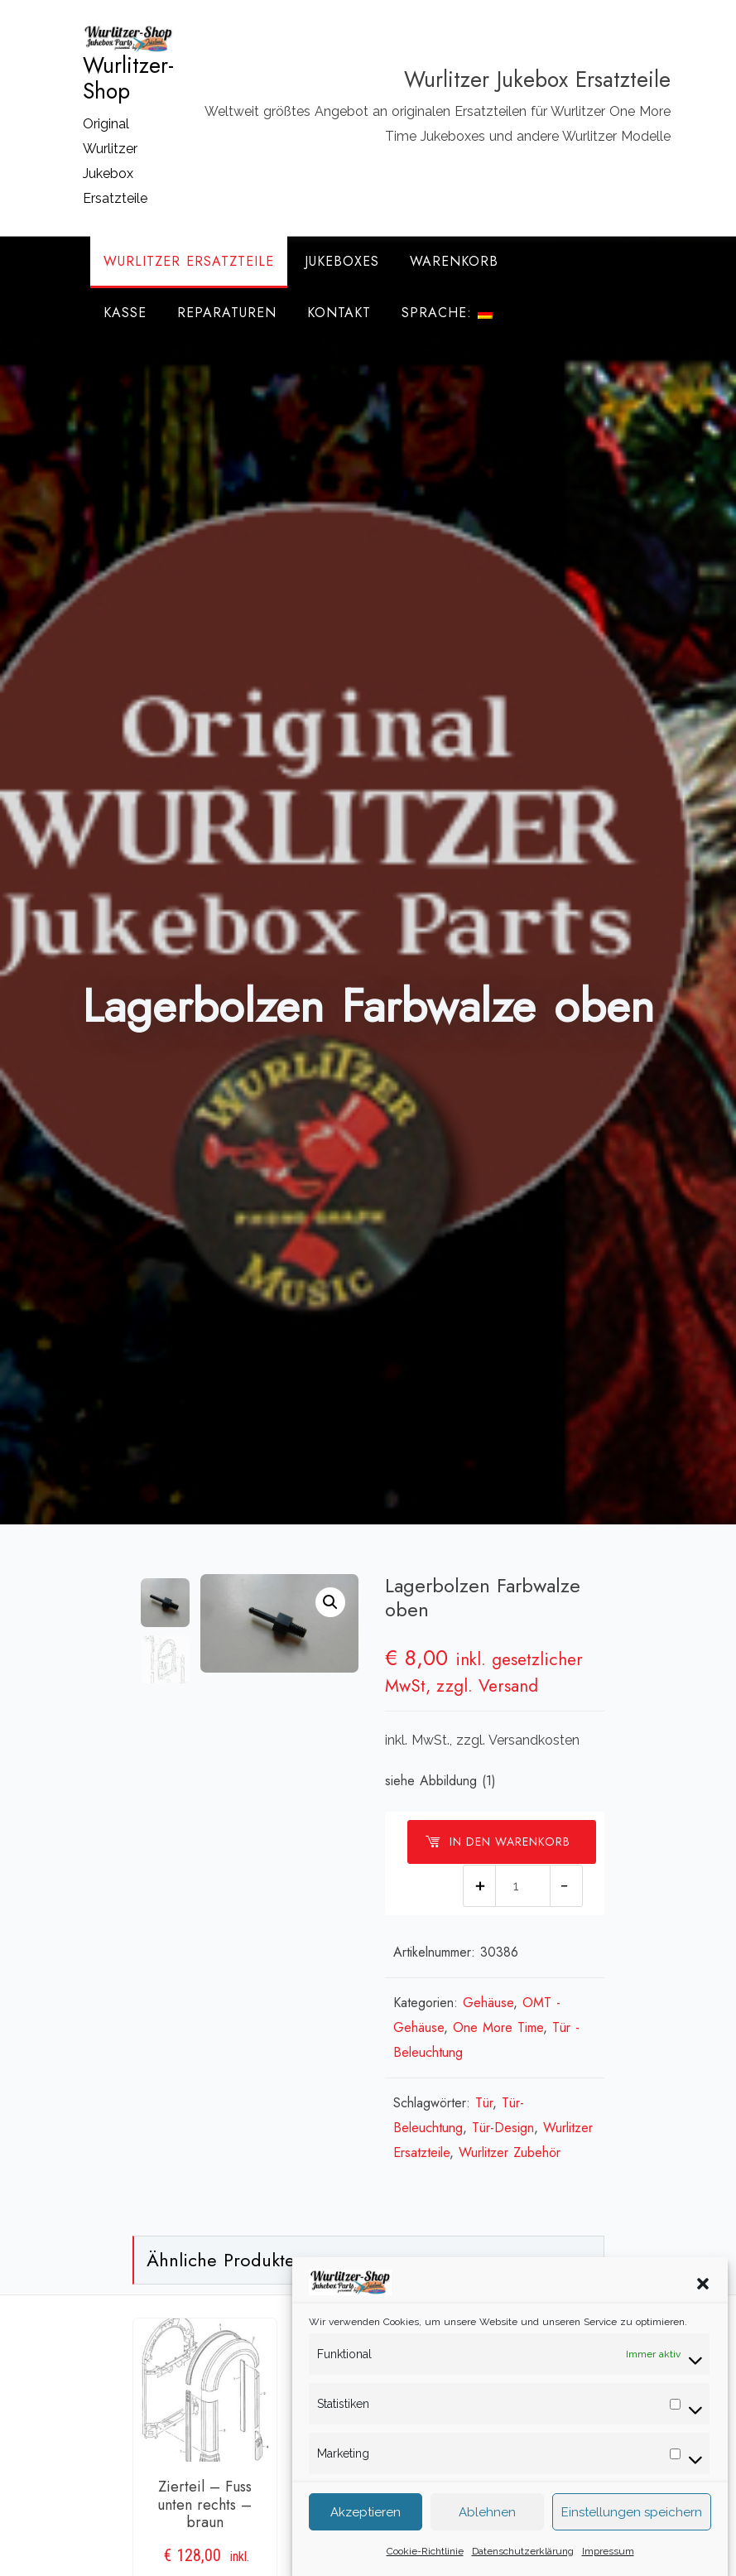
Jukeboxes (342, 261)
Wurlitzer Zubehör (509, 2152)
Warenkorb (454, 261)
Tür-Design (503, 2127)
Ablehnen (487, 2517)
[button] (703, 2288)
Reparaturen (227, 312)
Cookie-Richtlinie (425, 2556)
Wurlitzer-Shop (128, 79)
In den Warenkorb (497, 1841)
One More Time (498, 2027)
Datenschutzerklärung (523, 2556)
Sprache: (447, 312)
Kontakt (339, 312)
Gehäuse (488, 2002)
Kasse (125, 312)
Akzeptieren (365, 2517)
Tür (484, 2102)
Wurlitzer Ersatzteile (188, 261)
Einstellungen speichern (631, 2517)
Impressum (608, 2556)
